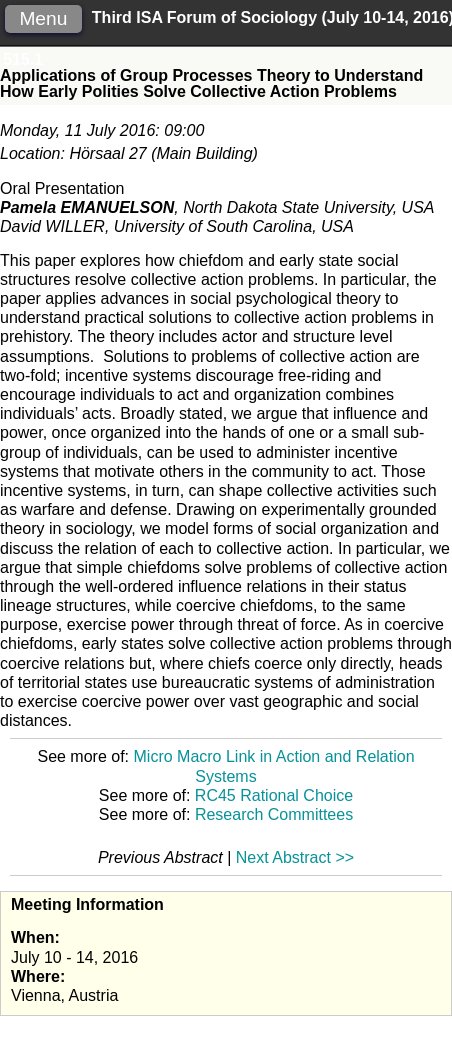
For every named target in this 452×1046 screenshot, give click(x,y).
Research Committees (274, 814)
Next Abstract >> (295, 857)
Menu (43, 18)
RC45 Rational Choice (274, 795)
